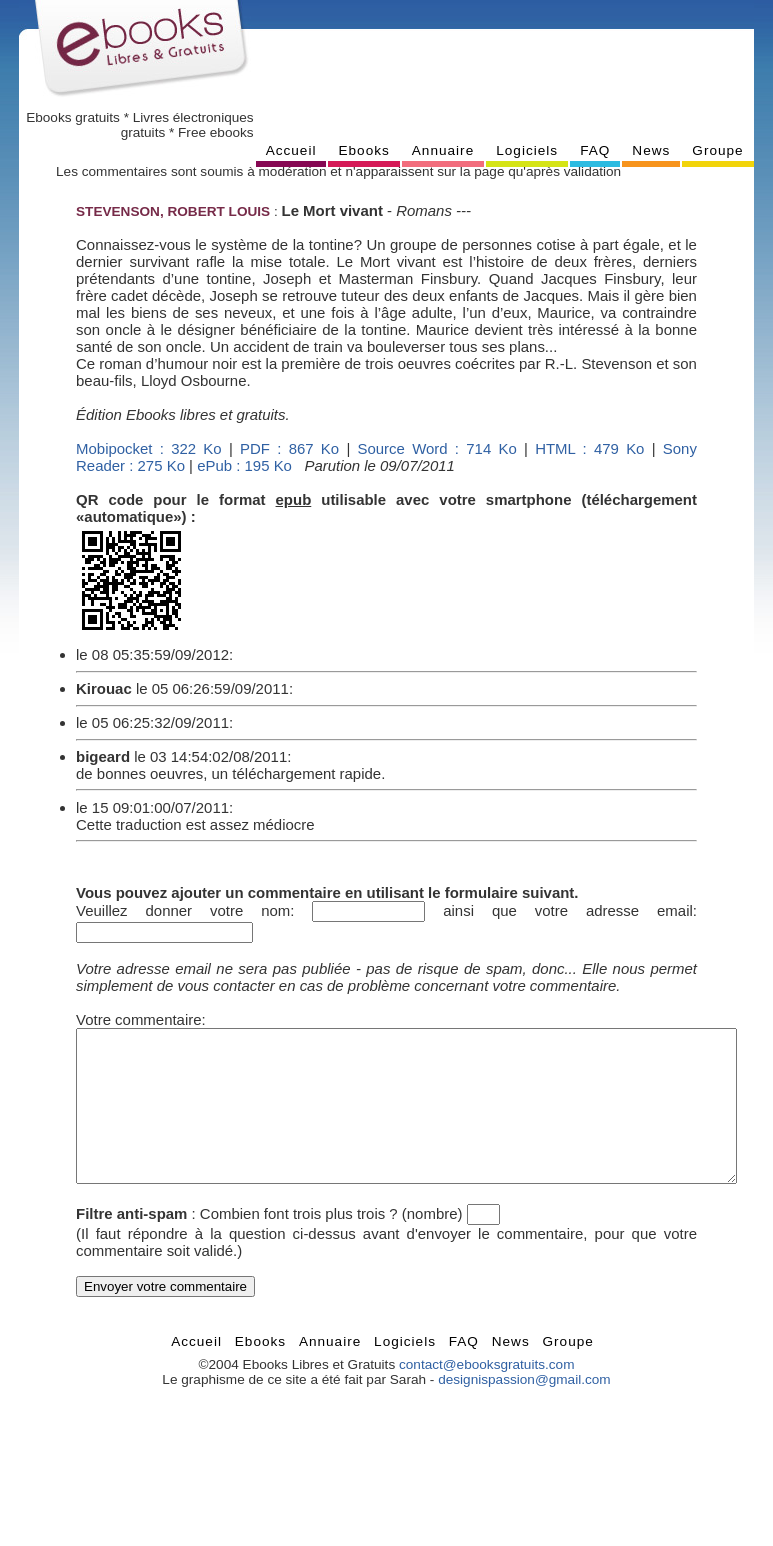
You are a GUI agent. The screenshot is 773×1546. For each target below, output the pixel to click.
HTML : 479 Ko (589, 448)
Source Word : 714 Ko (437, 448)
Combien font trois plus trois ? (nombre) (331, 1243)
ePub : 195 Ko (244, 465)
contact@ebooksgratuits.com (487, 1394)
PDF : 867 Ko (289, 448)
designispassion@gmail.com (524, 1409)
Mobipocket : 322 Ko (149, 448)
